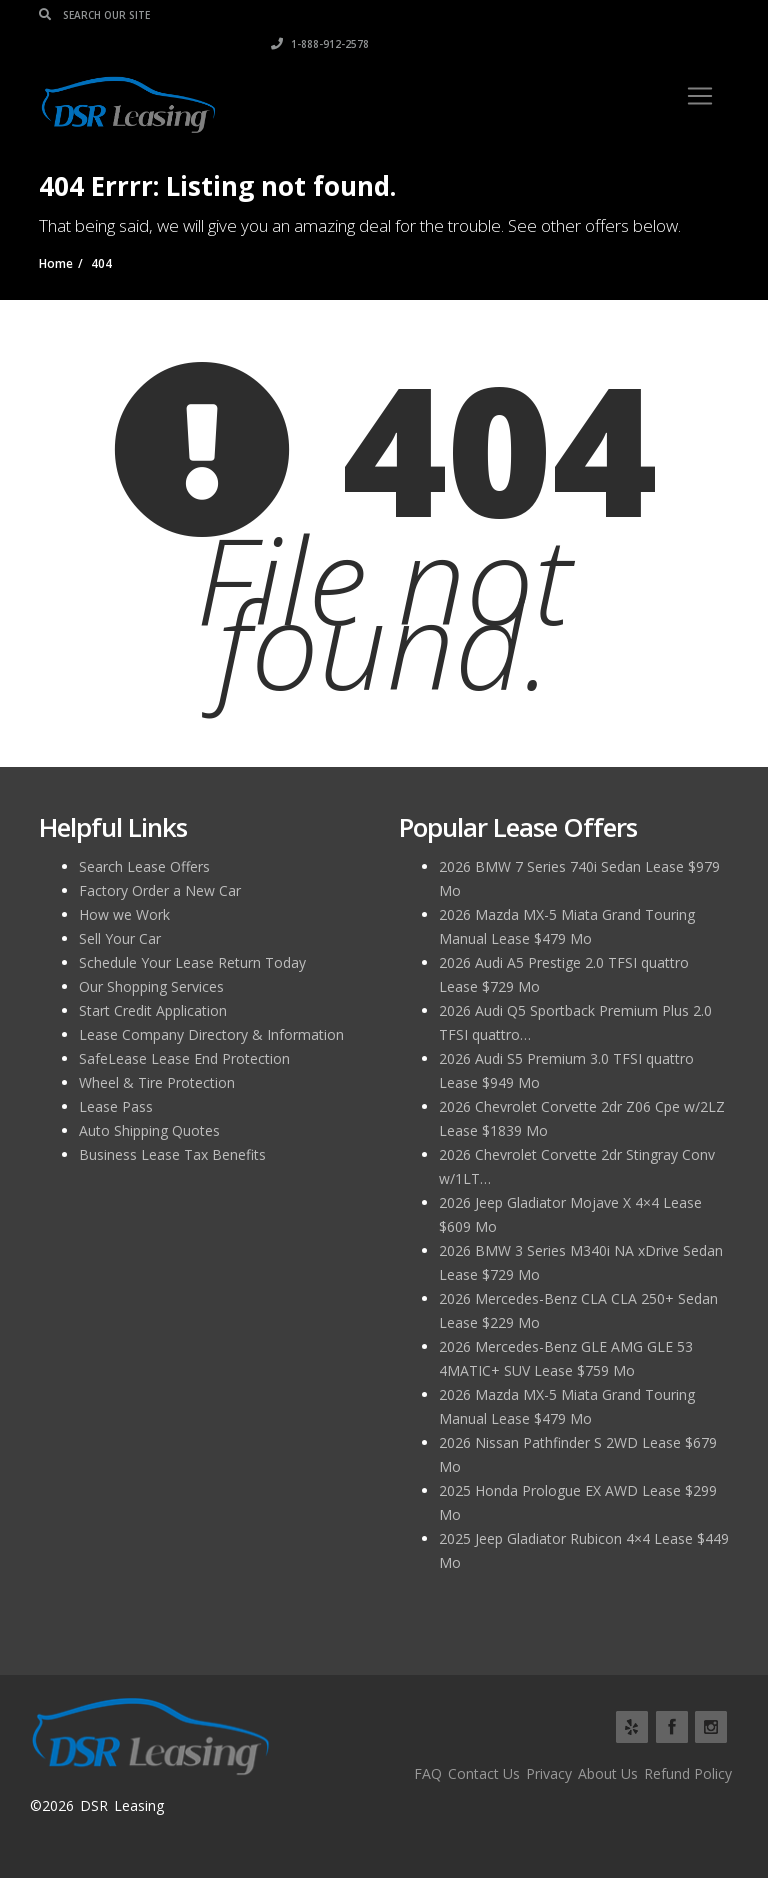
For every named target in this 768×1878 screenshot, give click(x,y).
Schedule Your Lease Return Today (192, 962)
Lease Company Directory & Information (211, 1034)
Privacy (549, 1773)
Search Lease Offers (144, 866)
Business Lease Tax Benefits (172, 1154)
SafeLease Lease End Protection (184, 1058)
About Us (608, 1773)
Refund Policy (688, 1773)
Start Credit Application (153, 1010)
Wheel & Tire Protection (157, 1082)
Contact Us (484, 1773)
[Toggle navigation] (700, 67)
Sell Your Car (120, 938)
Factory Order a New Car (160, 890)
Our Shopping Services (151, 986)
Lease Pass (116, 1106)
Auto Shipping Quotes (149, 1130)
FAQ (428, 1773)
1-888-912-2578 (680, 15)
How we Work (124, 914)
